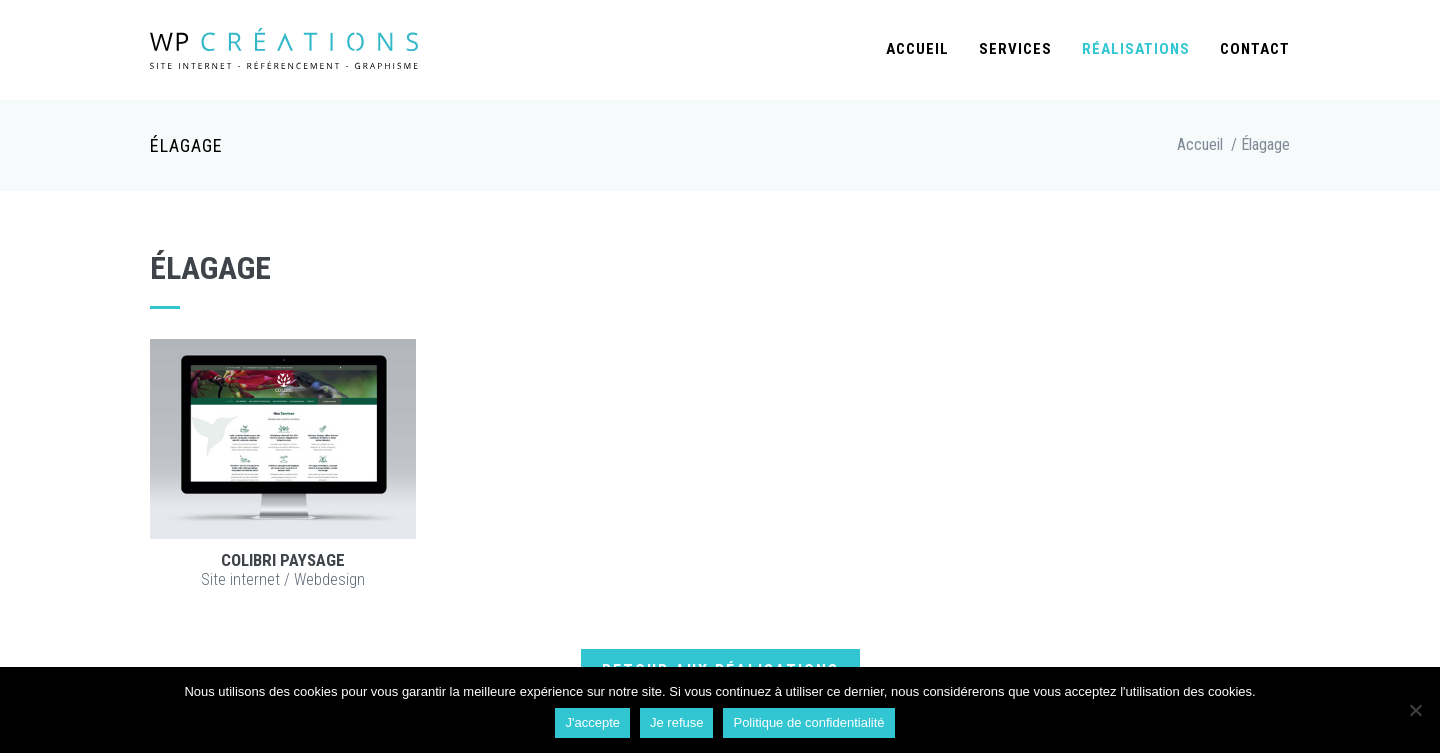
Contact (1255, 49)
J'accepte (592, 722)
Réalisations (1136, 49)
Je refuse (676, 722)
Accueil (917, 49)
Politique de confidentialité (808, 722)
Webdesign (329, 579)
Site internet (240, 579)
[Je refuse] (1415, 710)
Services (1015, 49)
